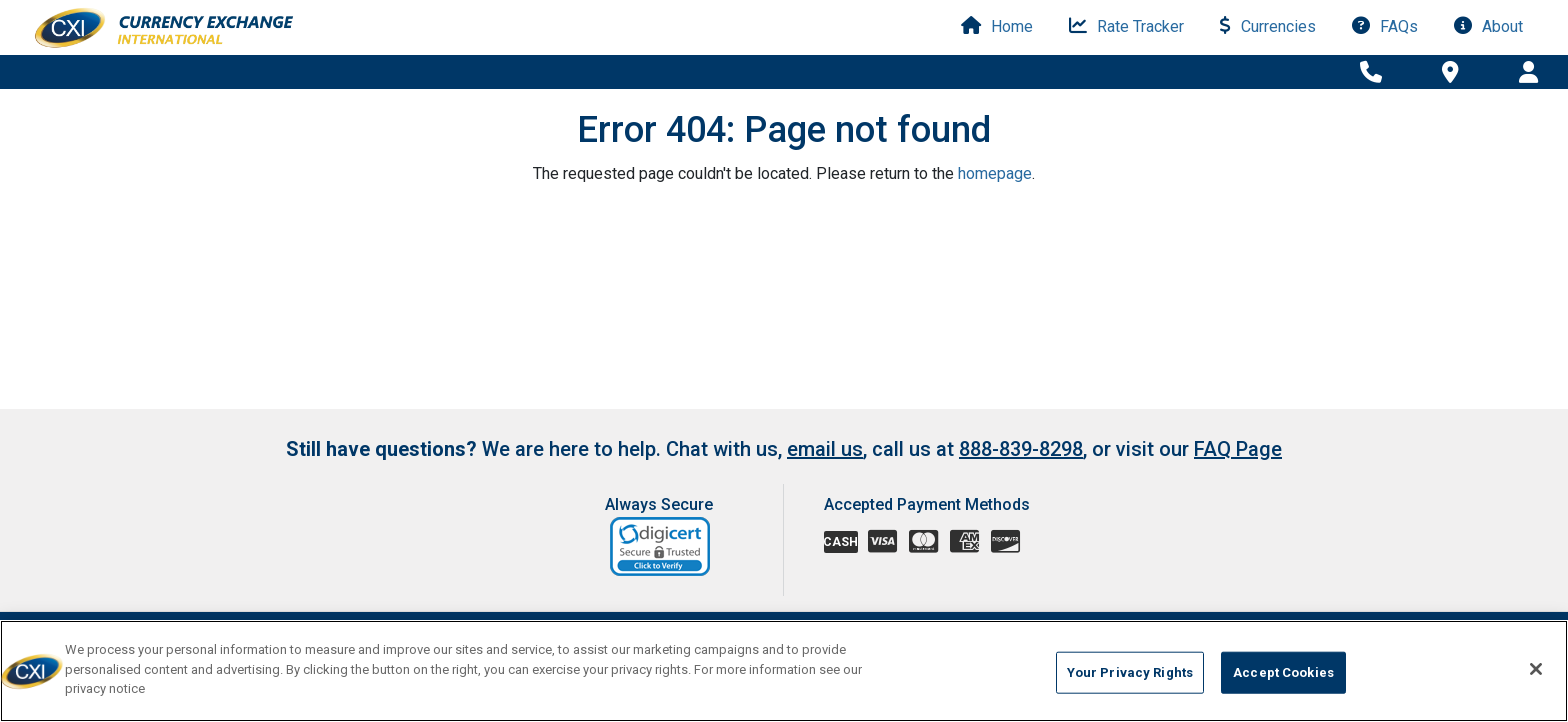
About (1488, 26)
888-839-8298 (1021, 449)
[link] (661, 546)
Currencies (1268, 26)
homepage (995, 173)
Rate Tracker (1126, 26)
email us (825, 449)
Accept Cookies (1283, 672)
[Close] (1536, 669)
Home (997, 26)
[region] (784, 671)
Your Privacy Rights (1130, 672)
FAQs (1385, 26)
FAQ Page (1238, 449)
